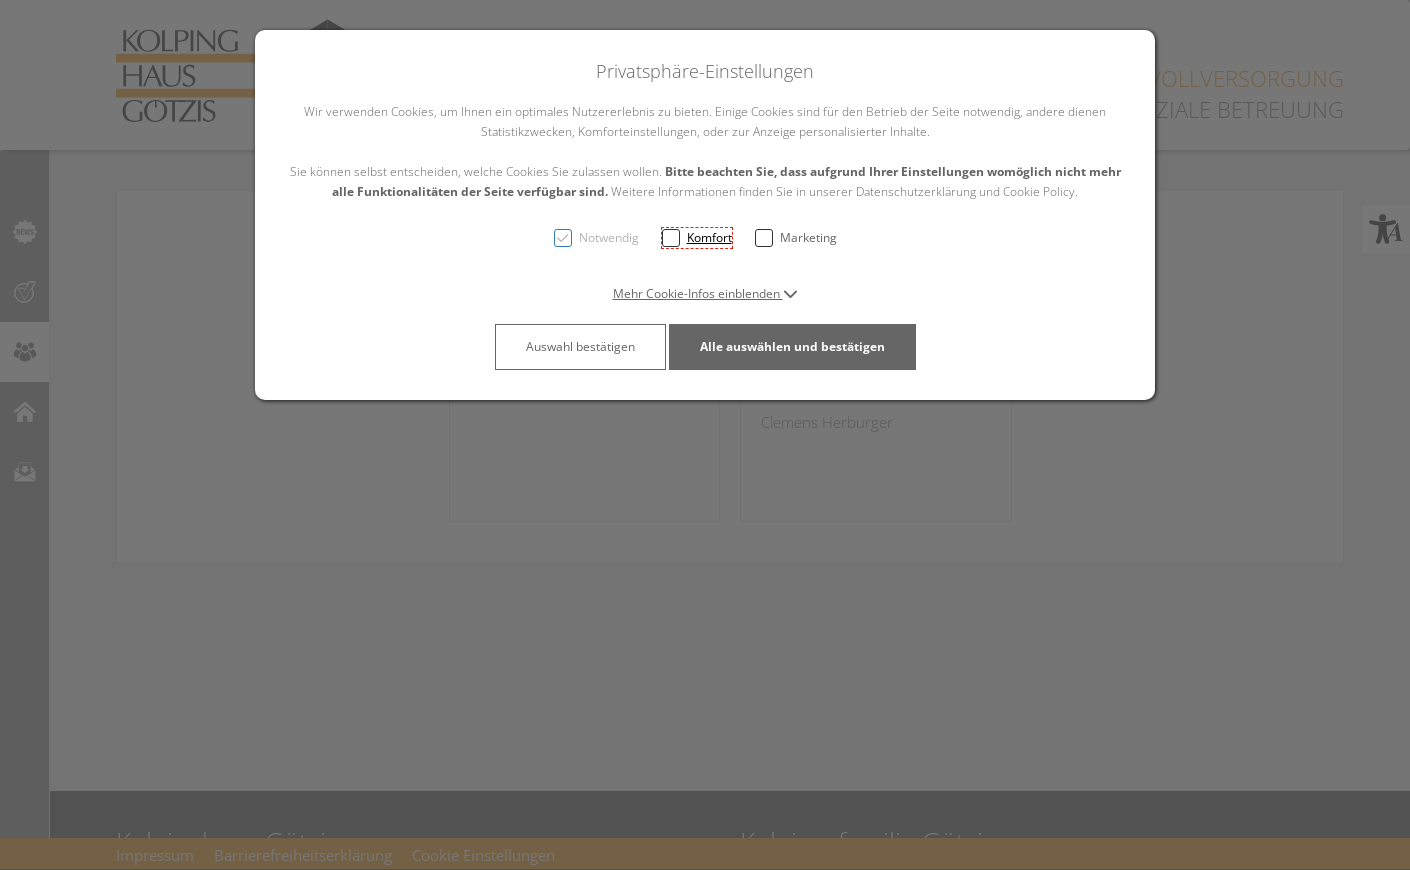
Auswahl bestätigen (580, 346)
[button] (705, 293)
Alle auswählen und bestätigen (792, 346)
